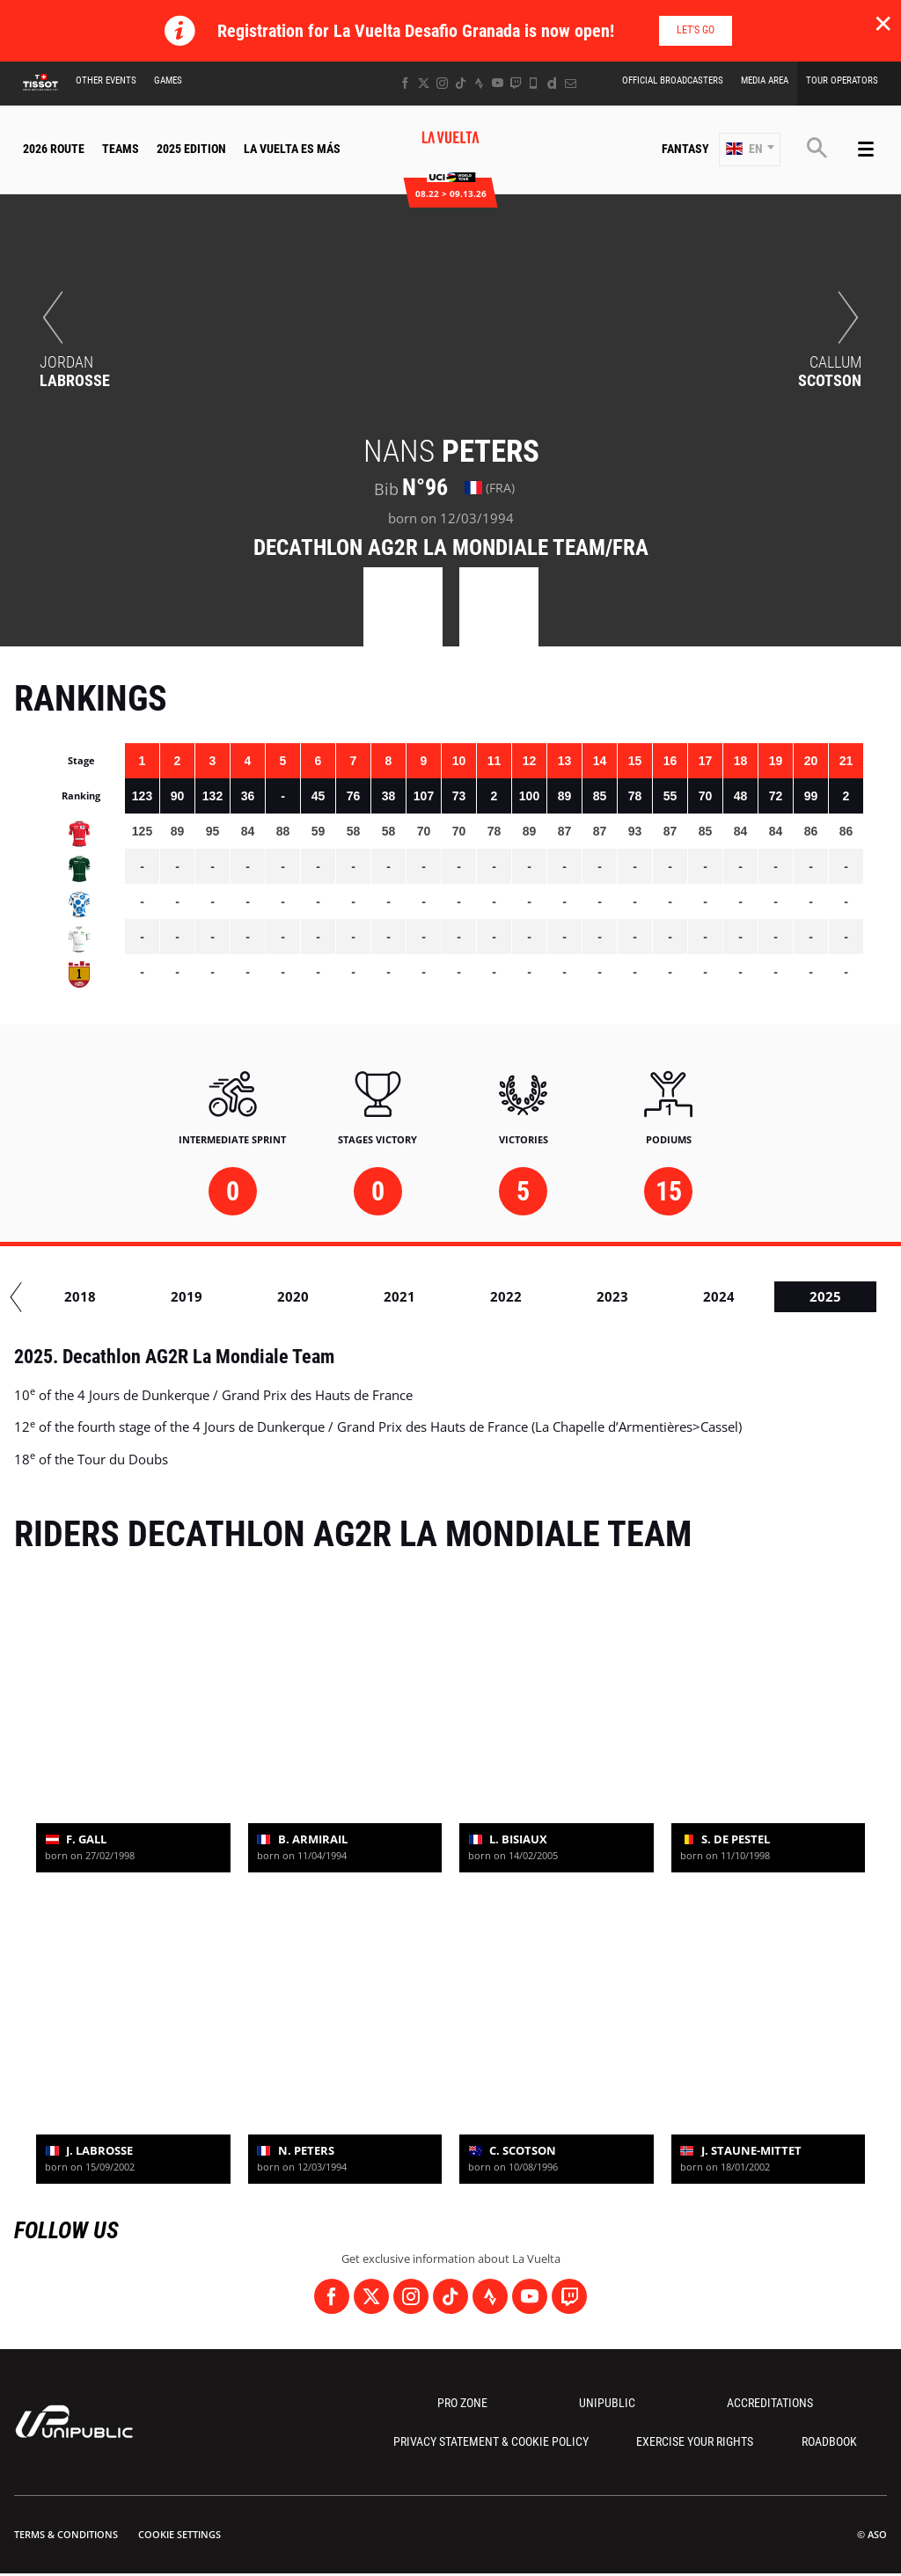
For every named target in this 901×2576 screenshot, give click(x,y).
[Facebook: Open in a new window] (405, 83)
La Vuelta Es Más (292, 149)
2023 (838, 1296)
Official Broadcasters (672, 80)
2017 (200, 1296)
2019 (413, 1296)
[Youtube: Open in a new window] (497, 83)
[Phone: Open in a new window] (533, 83)
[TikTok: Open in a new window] (460, 83)
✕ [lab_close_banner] (883, 23)
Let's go (695, 30)
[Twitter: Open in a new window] (423, 83)
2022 (732, 1296)
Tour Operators (842, 80)
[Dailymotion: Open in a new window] (552, 83)
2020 (519, 1296)
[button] (749, 149)
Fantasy (685, 149)
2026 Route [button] (53, 149)
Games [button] (168, 80)
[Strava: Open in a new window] (479, 83)
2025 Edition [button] (191, 149)
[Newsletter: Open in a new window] (570, 83)
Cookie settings (179, 2534)
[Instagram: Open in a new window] (442, 83)
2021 (625, 1296)
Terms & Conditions (66, 2534)
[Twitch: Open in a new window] (515, 83)
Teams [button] (120, 149)
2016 (93, 1296)
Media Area (764, 80)
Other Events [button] (106, 80)
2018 (306, 1296)
